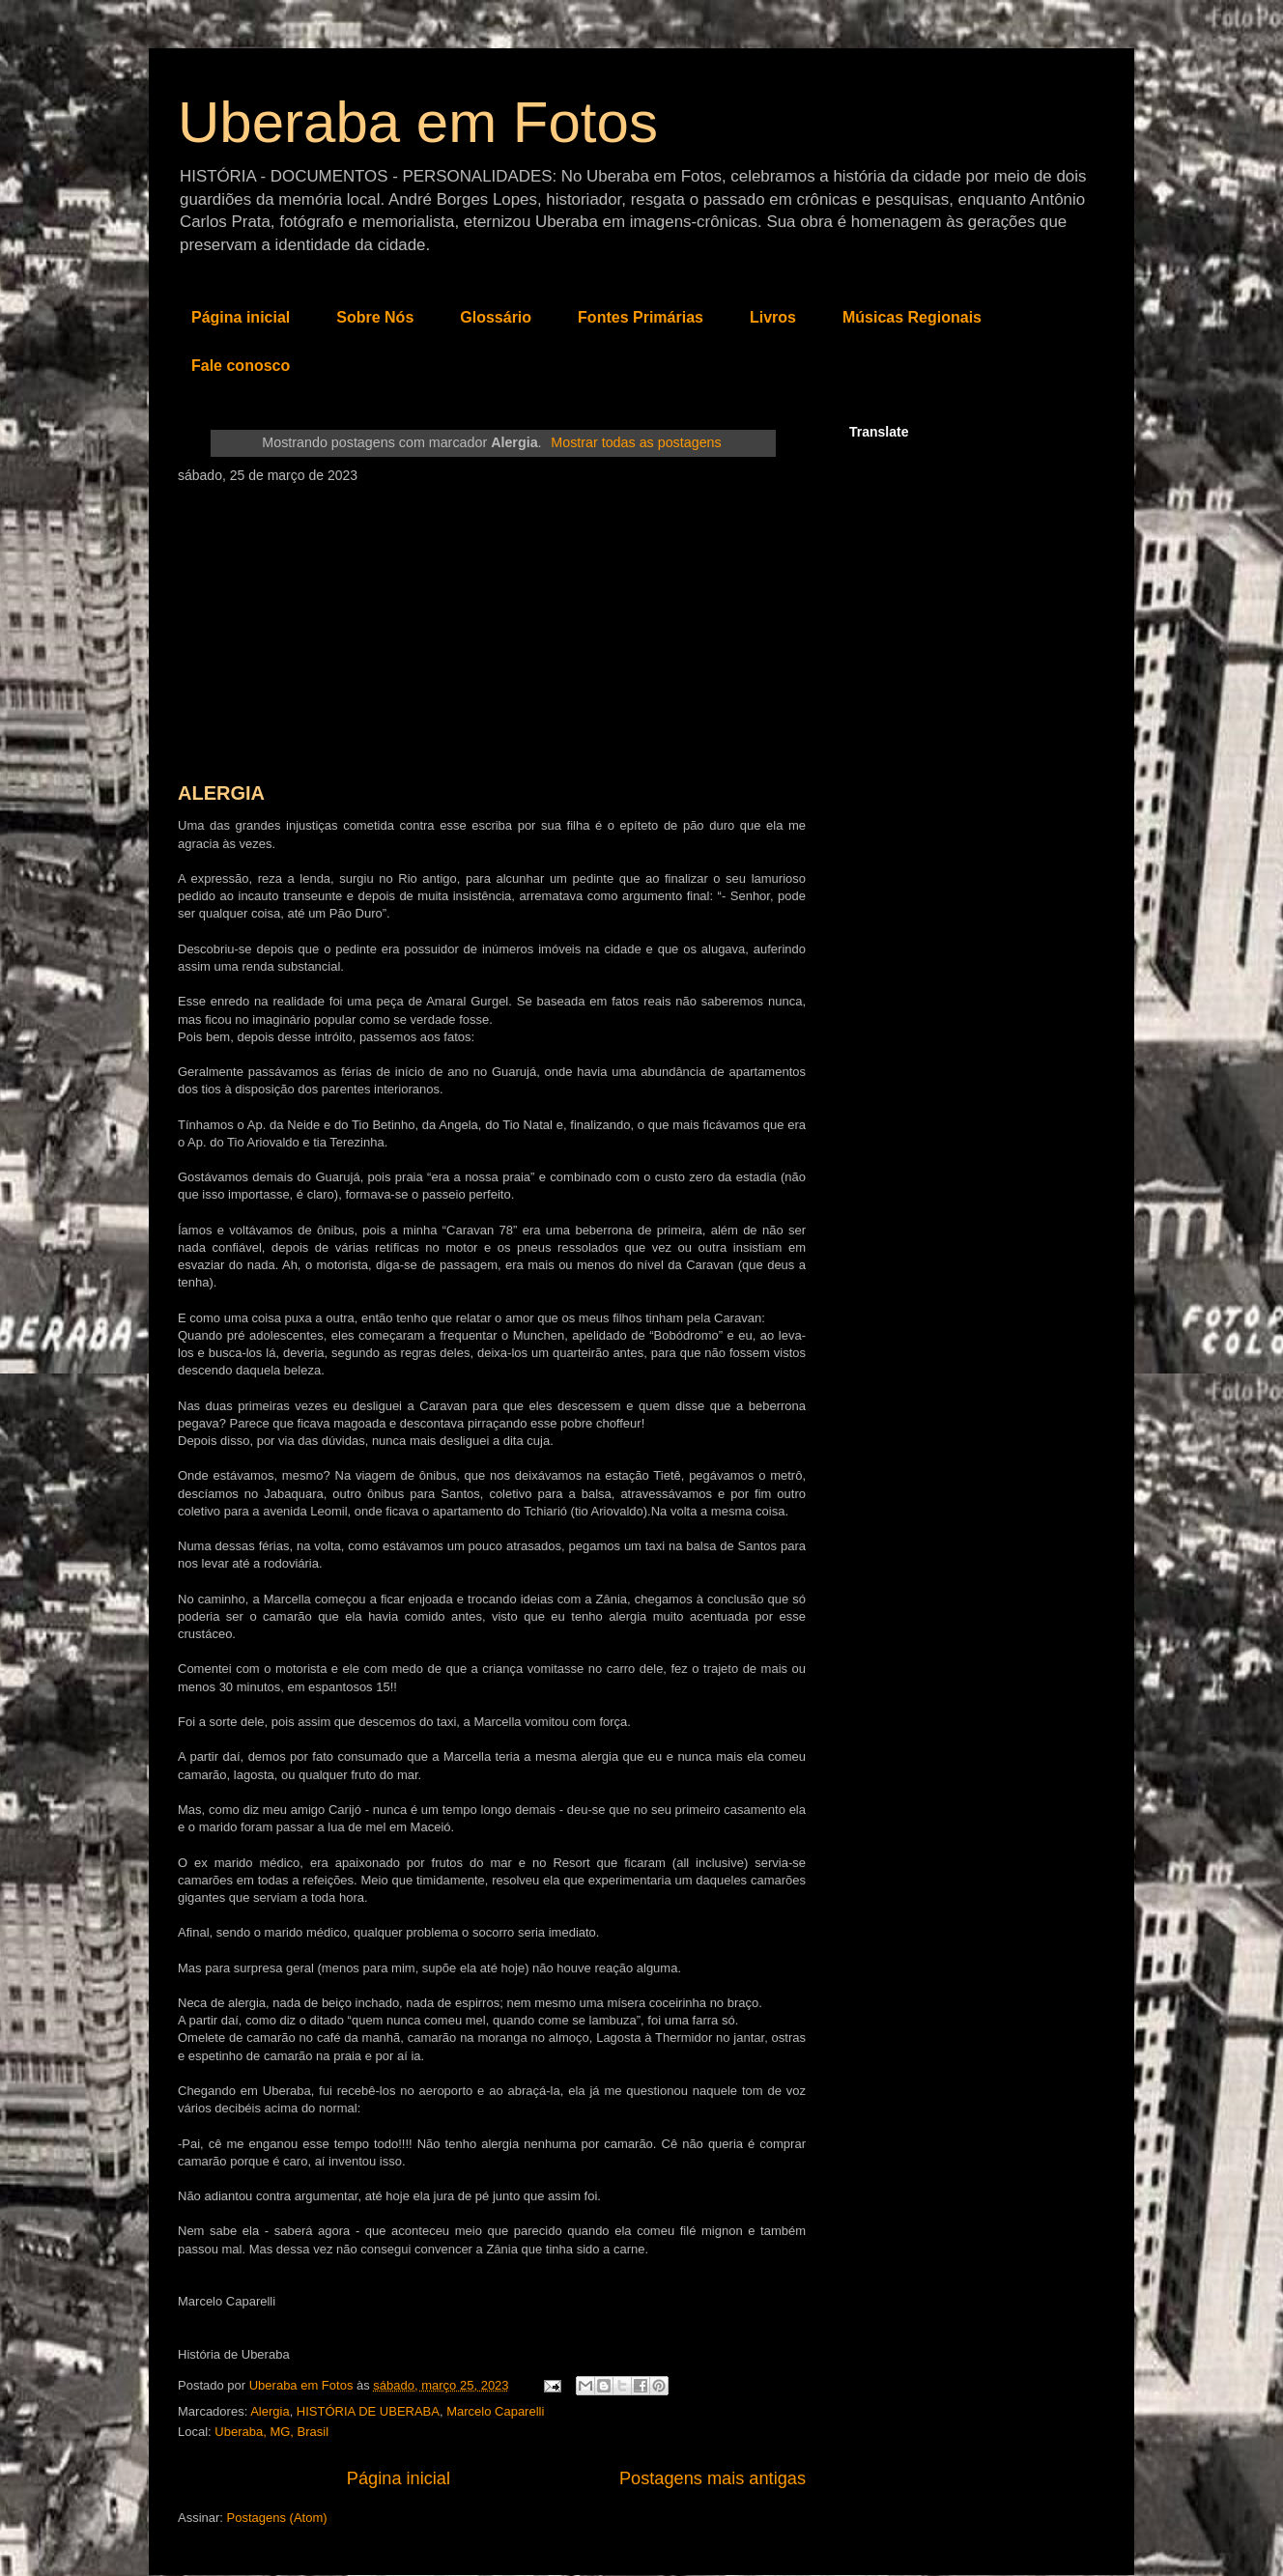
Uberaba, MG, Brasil (271, 2431)
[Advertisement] (492, 628)
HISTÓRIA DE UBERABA (368, 2411)
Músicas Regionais (912, 317)
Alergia (269, 2411)
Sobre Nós (374, 317)
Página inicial (240, 317)
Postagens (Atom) (277, 2517)
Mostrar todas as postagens (636, 442)
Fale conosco (240, 365)
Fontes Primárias (640, 317)
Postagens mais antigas (712, 2478)
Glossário (495, 317)
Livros (773, 317)
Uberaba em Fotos (418, 122)
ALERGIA (221, 793)
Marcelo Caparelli (495, 2411)
